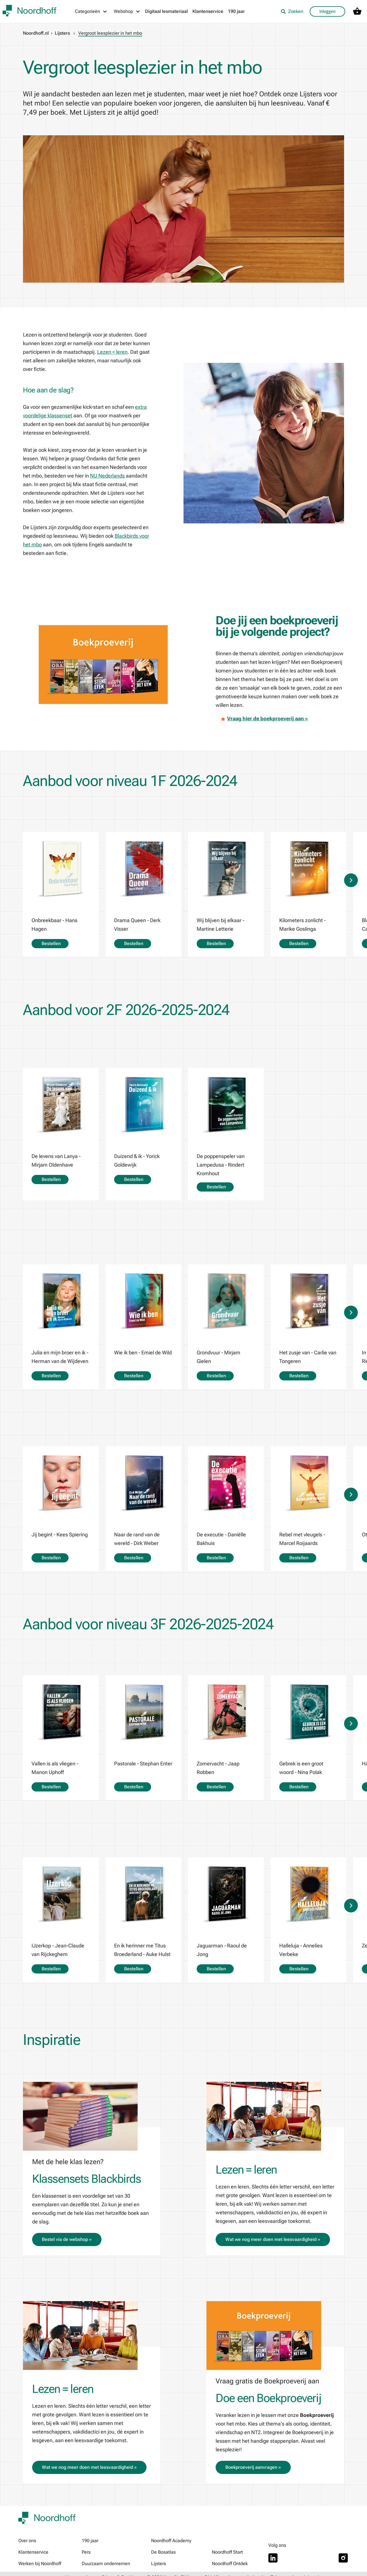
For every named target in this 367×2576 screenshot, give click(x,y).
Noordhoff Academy (171, 2541)
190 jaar (236, 11)
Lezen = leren (112, 352)
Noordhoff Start (227, 2552)
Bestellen (50, 943)
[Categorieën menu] (91, 11)
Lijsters (62, 33)
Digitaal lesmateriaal (166, 11)
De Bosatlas (163, 2552)
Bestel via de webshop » (67, 2239)
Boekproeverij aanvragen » (253, 2467)
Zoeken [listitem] (292, 11)
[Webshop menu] (127, 11)
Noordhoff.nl (36, 33)
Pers (86, 2552)
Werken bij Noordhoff (39, 2564)
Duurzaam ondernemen (106, 2564)
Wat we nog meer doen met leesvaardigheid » (272, 2239)
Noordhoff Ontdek (230, 2564)
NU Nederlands (107, 476)
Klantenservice (207, 11)
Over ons (27, 2541)
